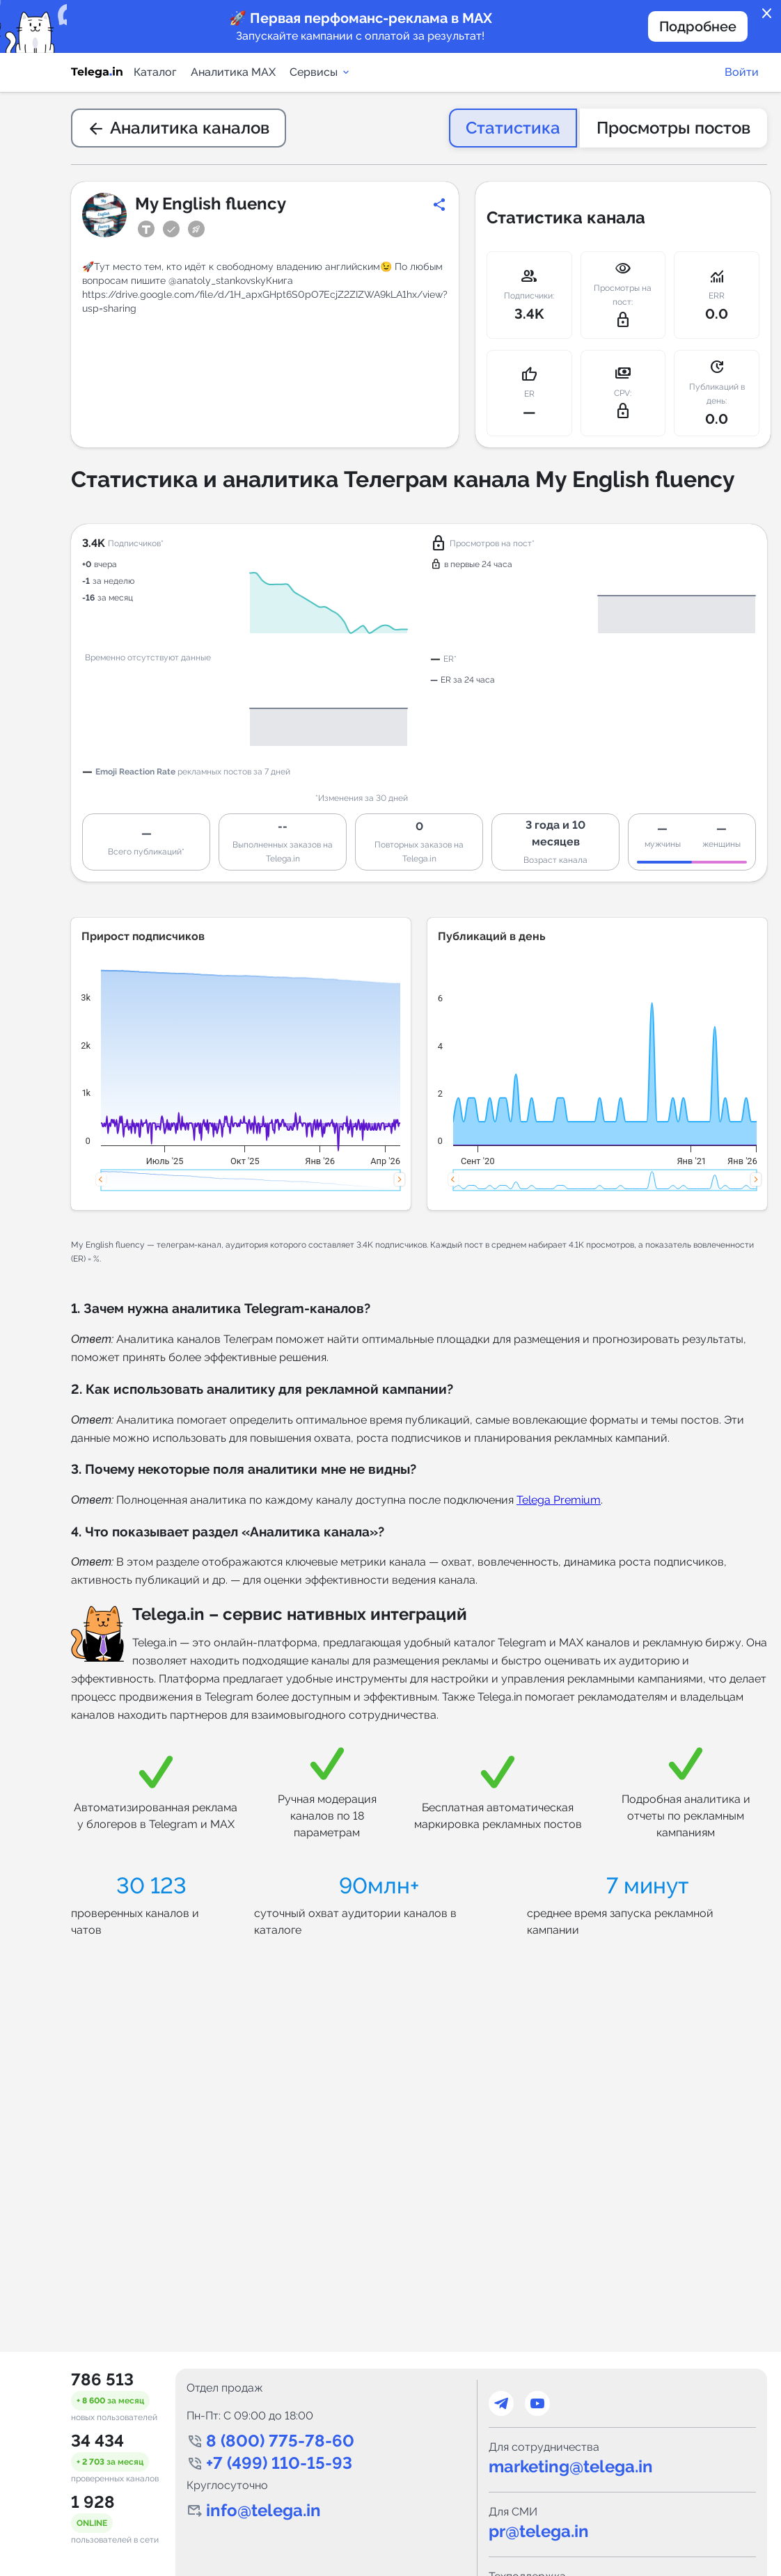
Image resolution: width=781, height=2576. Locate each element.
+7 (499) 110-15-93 (279, 2463)
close (767, 14)
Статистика (513, 128)
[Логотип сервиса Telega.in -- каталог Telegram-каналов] (97, 72)
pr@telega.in (539, 2531)
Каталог (155, 72)
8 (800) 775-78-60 (280, 2441)
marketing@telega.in (571, 2466)
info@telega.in (263, 2510)
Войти (742, 72)
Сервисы (321, 72)
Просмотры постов (673, 128)
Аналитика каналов (178, 128)
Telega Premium (558, 1499)
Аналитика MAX (233, 72)
